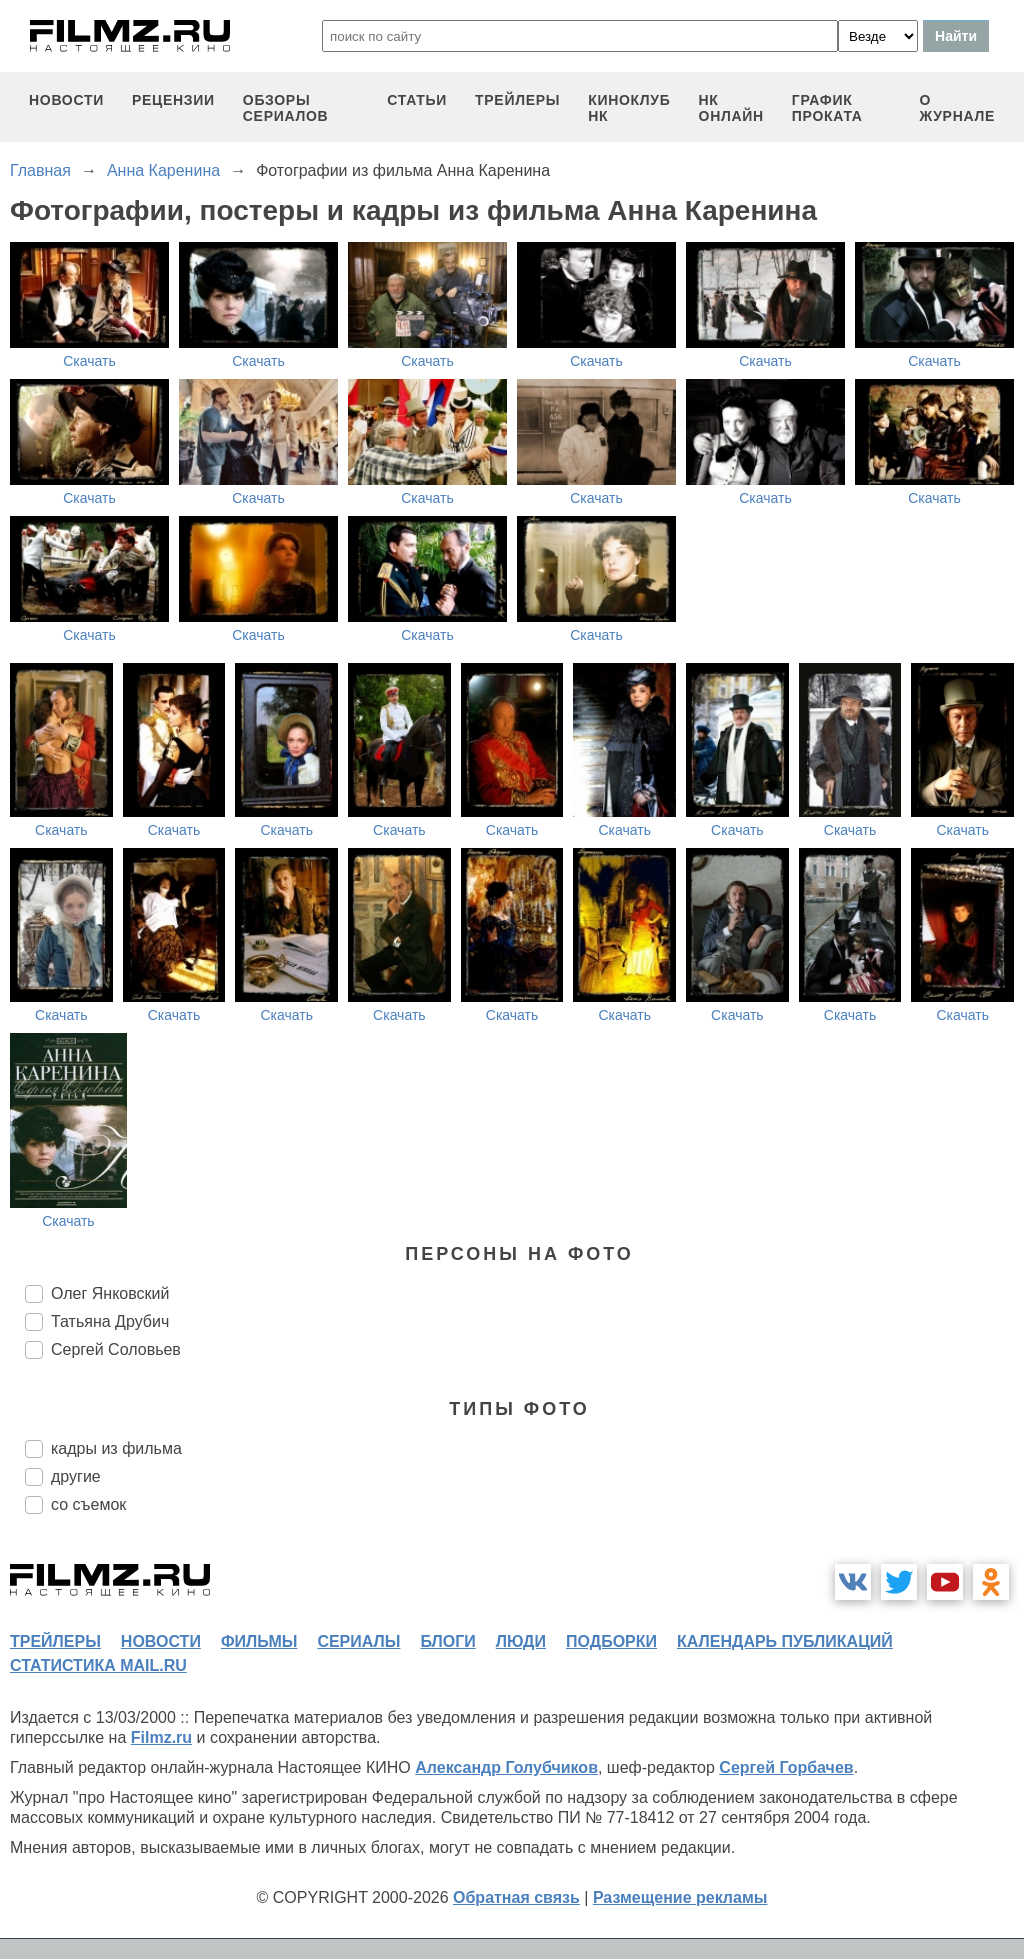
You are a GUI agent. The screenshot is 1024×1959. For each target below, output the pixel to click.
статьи (417, 100)
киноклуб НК (629, 108)
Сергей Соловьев (116, 1349)
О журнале (957, 108)
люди (521, 1641)
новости (66, 100)
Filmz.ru (161, 1737)
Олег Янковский (110, 1293)
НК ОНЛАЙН (731, 108)
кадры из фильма (116, 1448)
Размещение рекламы (680, 1897)
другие (76, 1476)
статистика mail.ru (98, 1665)
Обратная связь (516, 1897)
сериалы (358, 1641)
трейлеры (517, 100)
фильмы (259, 1641)
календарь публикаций (785, 1641)
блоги (447, 1641)
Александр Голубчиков (506, 1767)
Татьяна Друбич (110, 1321)
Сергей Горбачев (786, 1767)
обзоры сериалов (286, 108)
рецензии (173, 100)
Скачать (89, 361)
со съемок (88, 1504)
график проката (827, 108)
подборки (611, 1641)
